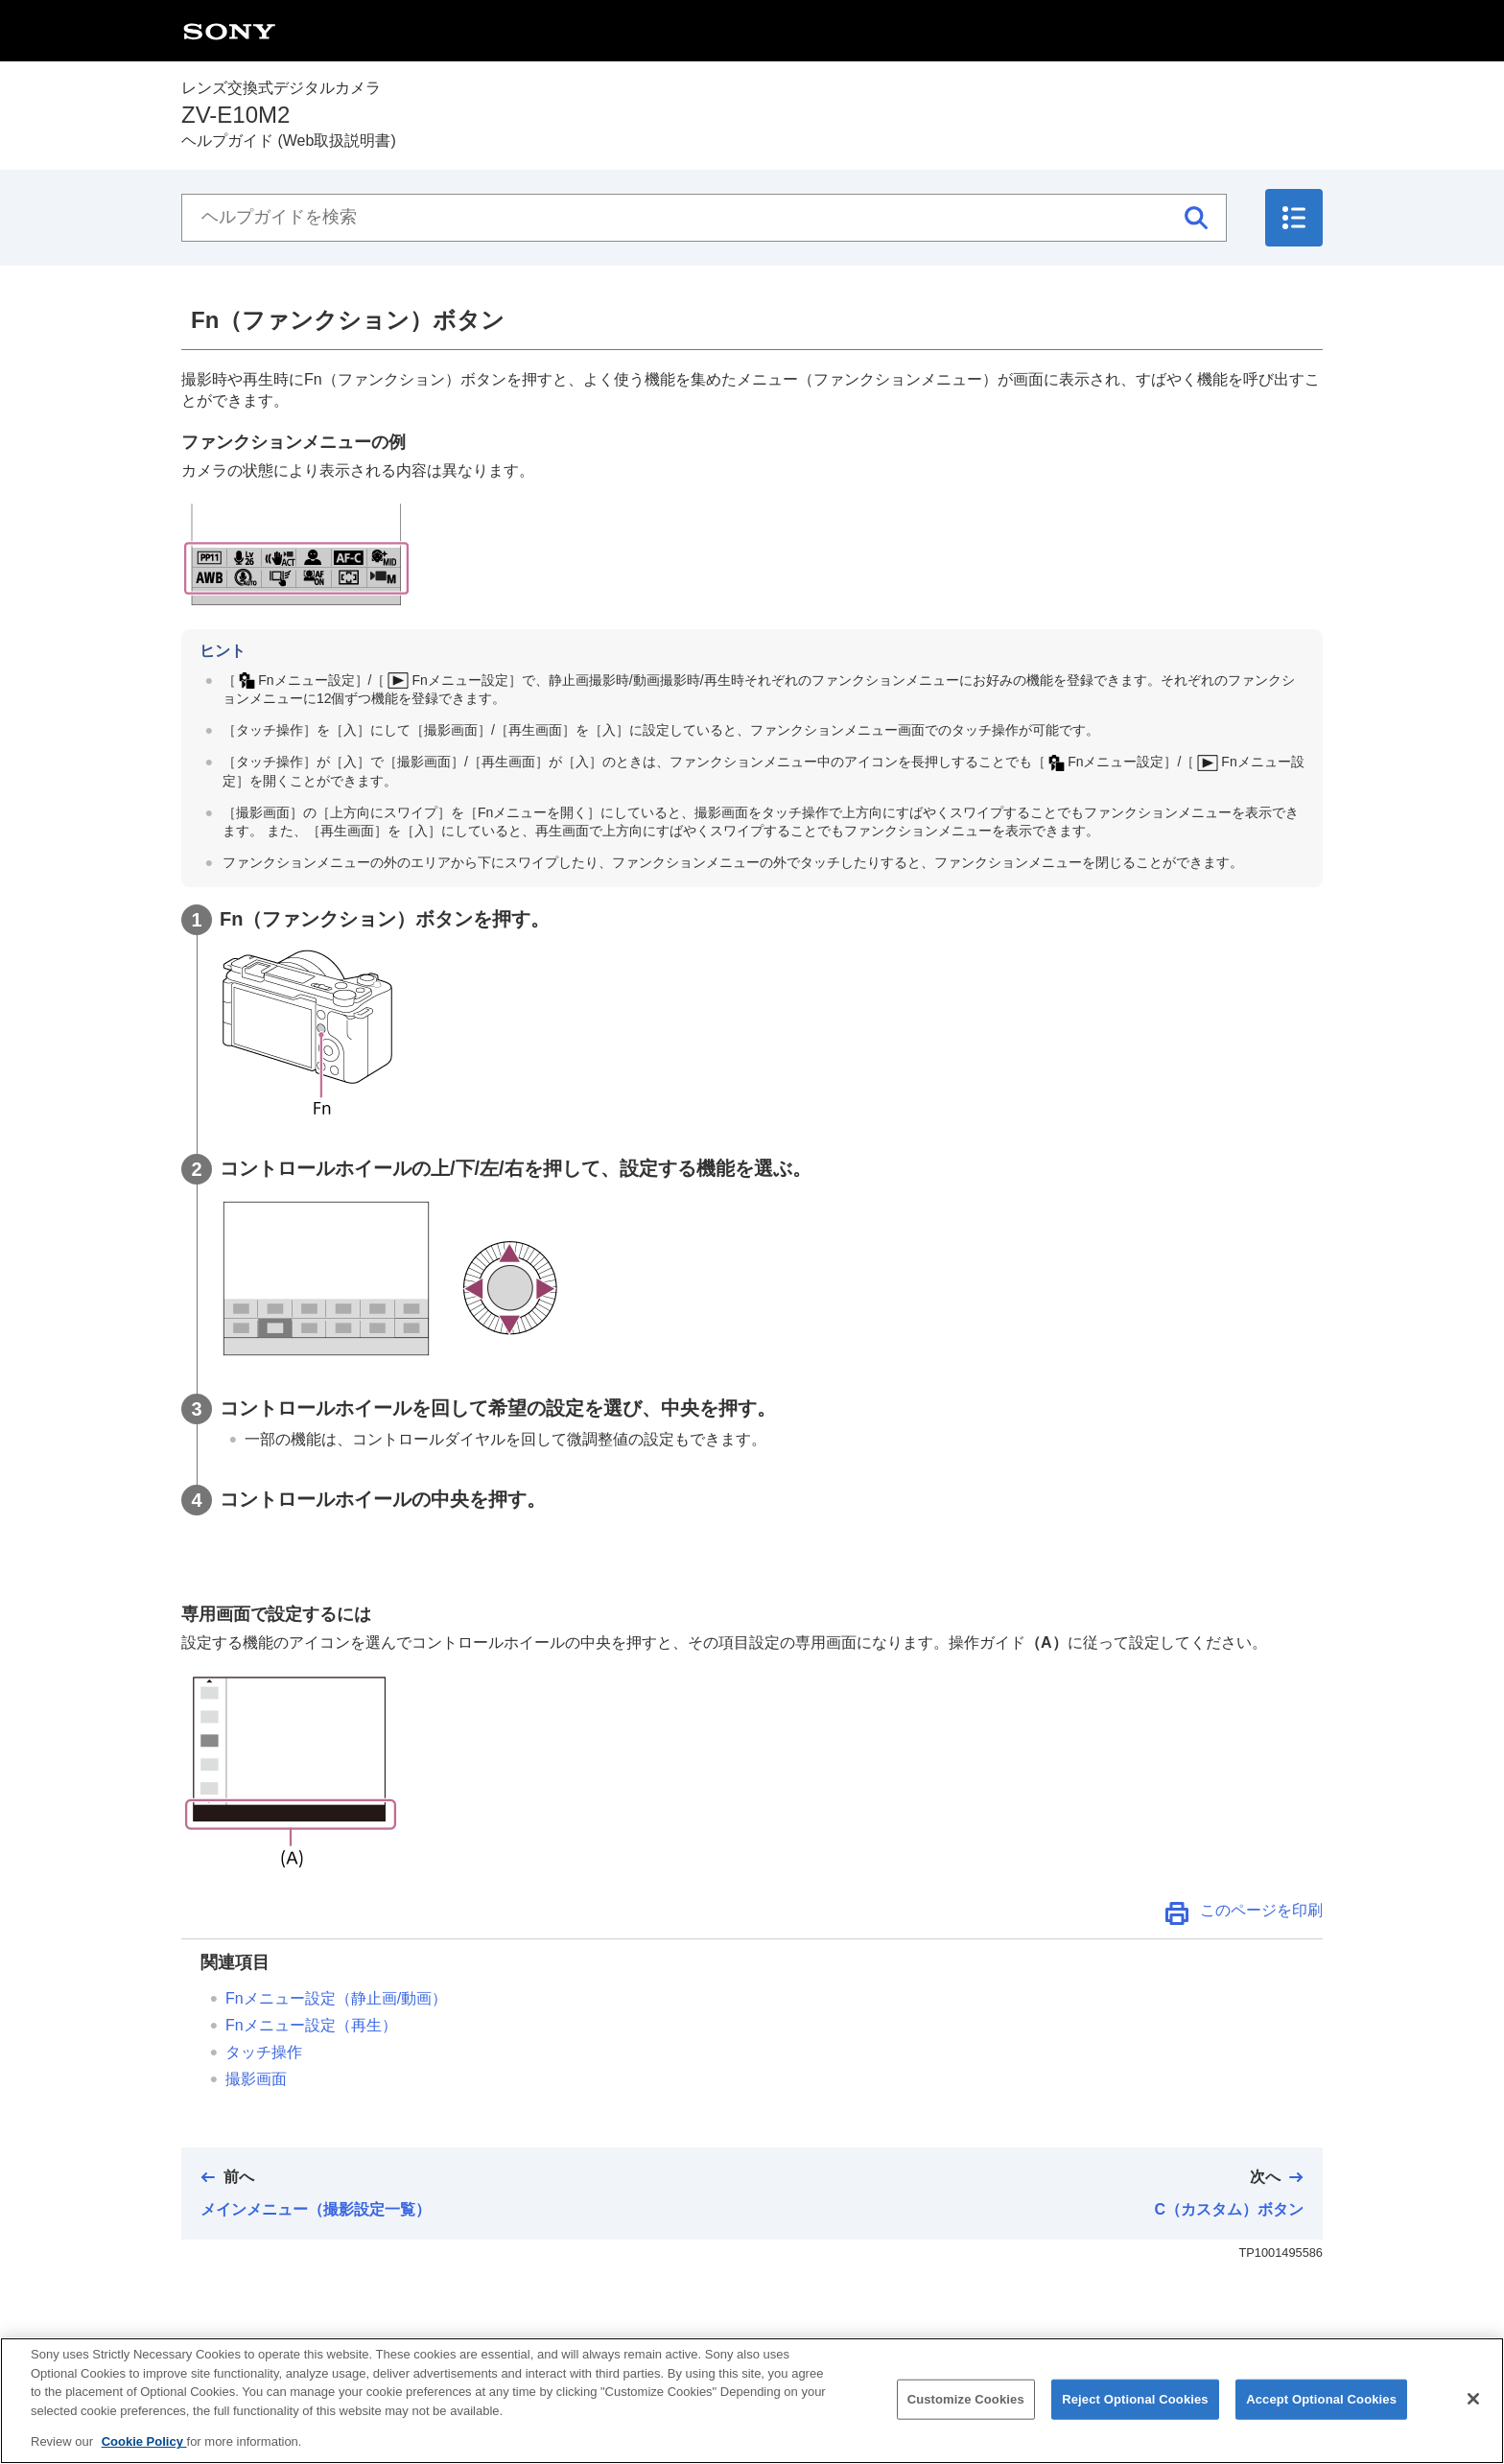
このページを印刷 (1261, 1910)
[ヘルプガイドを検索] (704, 218)
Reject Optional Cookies (1135, 2415)
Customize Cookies (965, 2415)
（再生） (311, 2025)
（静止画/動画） (336, 1998)
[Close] (1473, 2415)
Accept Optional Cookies (1321, 2415)
